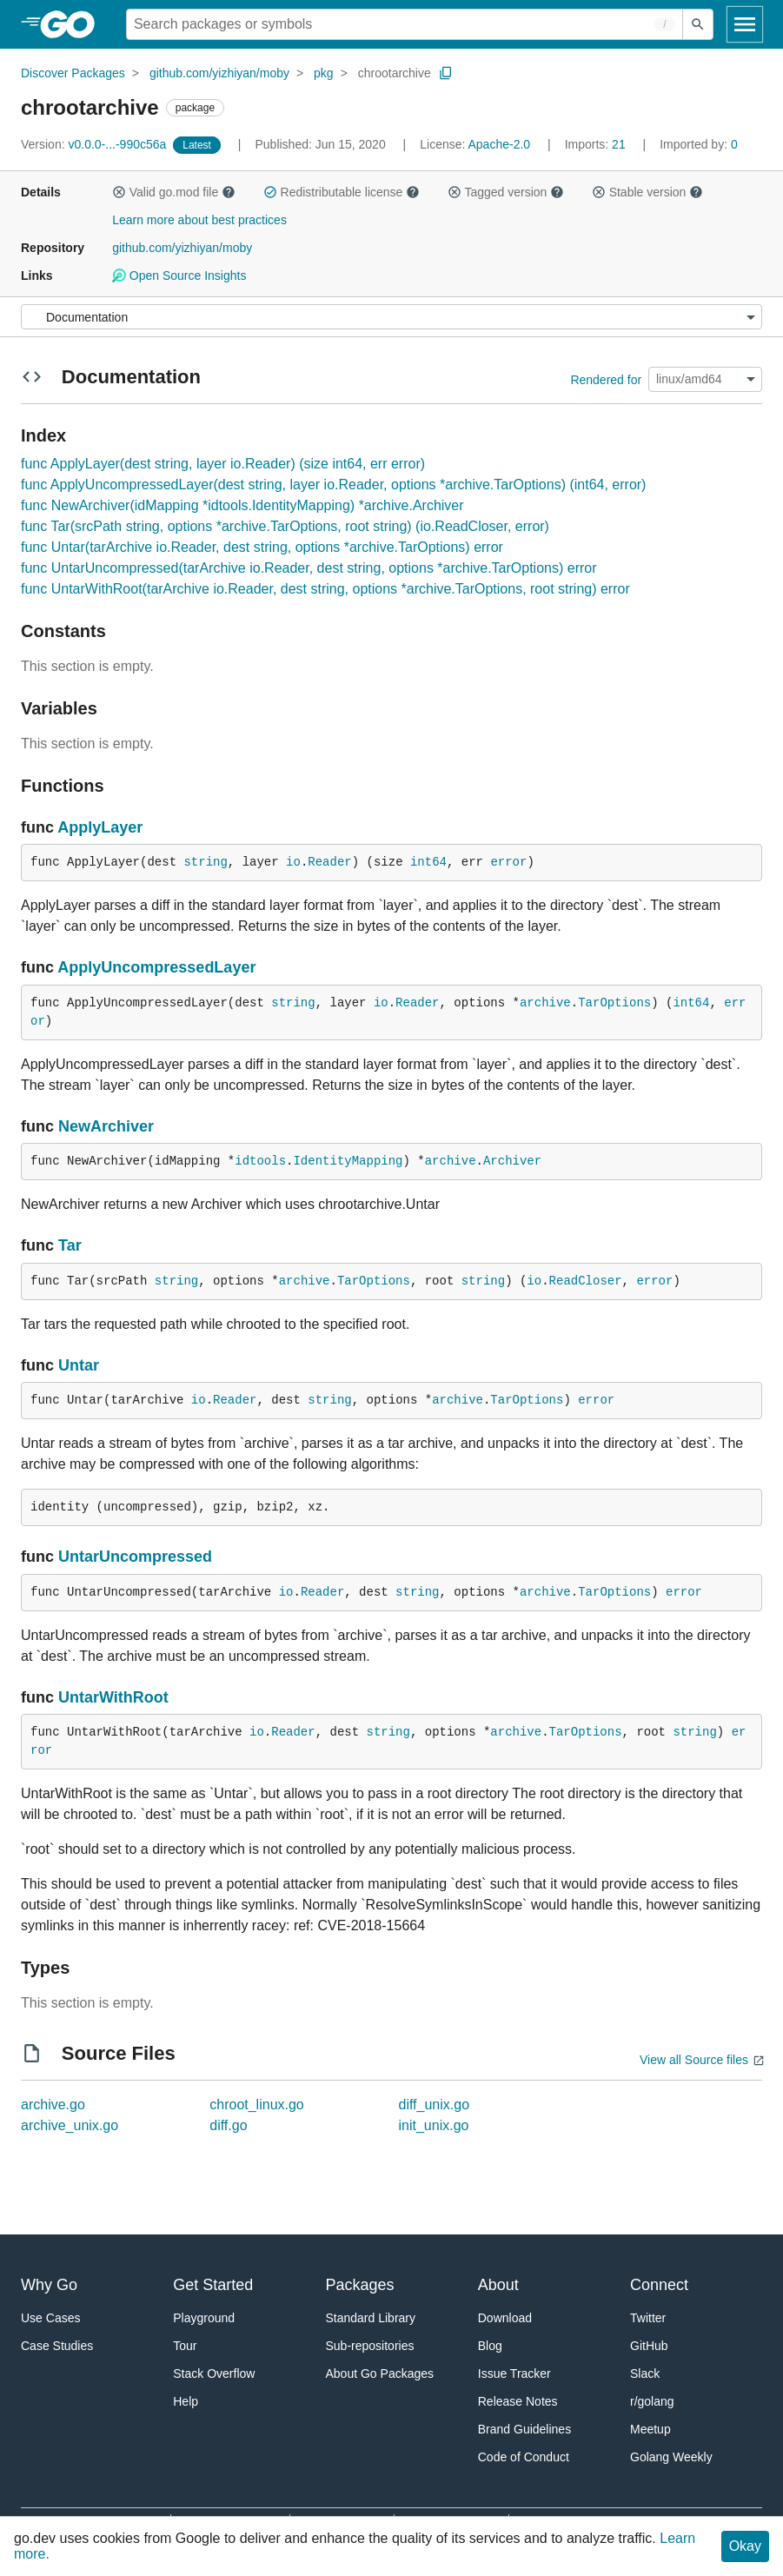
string (205, 862)
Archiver (512, 1161)
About (498, 2285)
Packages (360, 2285)
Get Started (213, 2285)
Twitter (648, 2318)
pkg (324, 73)
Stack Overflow (214, 2373)
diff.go (228, 2125)
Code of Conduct (523, 2457)
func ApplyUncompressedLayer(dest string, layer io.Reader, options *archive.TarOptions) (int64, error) (333, 484)
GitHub (649, 2346)
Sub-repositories (370, 2346)
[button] (119, 192)
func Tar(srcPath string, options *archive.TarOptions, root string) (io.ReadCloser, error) (285, 526)
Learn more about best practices (199, 220)
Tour (184, 2346)
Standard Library (371, 2318)
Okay (745, 2546)
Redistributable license (341, 192)
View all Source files (694, 2060)
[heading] (73, 24)
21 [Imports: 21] (597, 144)
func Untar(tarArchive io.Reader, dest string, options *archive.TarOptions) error (262, 547)
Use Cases (50, 2318)
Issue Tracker (514, 2373)
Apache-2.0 (499, 144)
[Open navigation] (744, 24)
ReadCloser (585, 1281)
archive (545, 1003)
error (508, 862)
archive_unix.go (69, 2125)
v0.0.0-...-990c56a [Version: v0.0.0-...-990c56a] (95, 144)
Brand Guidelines (524, 2429)
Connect (659, 2285)
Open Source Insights (179, 275)
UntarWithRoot (113, 1697)
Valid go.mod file (174, 192)
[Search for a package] (404, 24)
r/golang (652, 2401)
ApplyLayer (100, 827)
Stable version (647, 192)
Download (505, 2318)
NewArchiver (106, 1126)
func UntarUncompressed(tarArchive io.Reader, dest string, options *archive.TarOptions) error (309, 568)
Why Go (49, 2285)
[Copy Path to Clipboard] (446, 73)
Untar (78, 1365)
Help (185, 2401)
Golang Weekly (671, 2457)
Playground (204, 2318)
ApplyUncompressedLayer (156, 967)
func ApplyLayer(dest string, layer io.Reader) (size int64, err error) (223, 463)
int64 (428, 862)
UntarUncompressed (135, 1556)
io (293, 862)
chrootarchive (394, 73)
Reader (329, 862)
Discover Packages (73, 73)
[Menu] (391, 316)
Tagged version (506, 192)
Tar (70, 1245)
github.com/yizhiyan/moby (219, 73)
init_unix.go (434, 2125)
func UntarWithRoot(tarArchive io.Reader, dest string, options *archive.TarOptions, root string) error (325, 588)
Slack (645, 2373)
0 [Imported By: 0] (699, 144)
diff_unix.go (434, 2104)
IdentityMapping (347, 1161)
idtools (260, 1161)
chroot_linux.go (256, 2104)
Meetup (650, 2429)
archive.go (53, 2104)
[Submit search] (697, 24)
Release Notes (518, 2401)
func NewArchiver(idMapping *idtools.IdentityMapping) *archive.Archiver (242, 505)
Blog (490, 2346)
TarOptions (614, 1003)
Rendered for (605, 379)
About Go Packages (380, 2373)
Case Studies (57, 2346)
